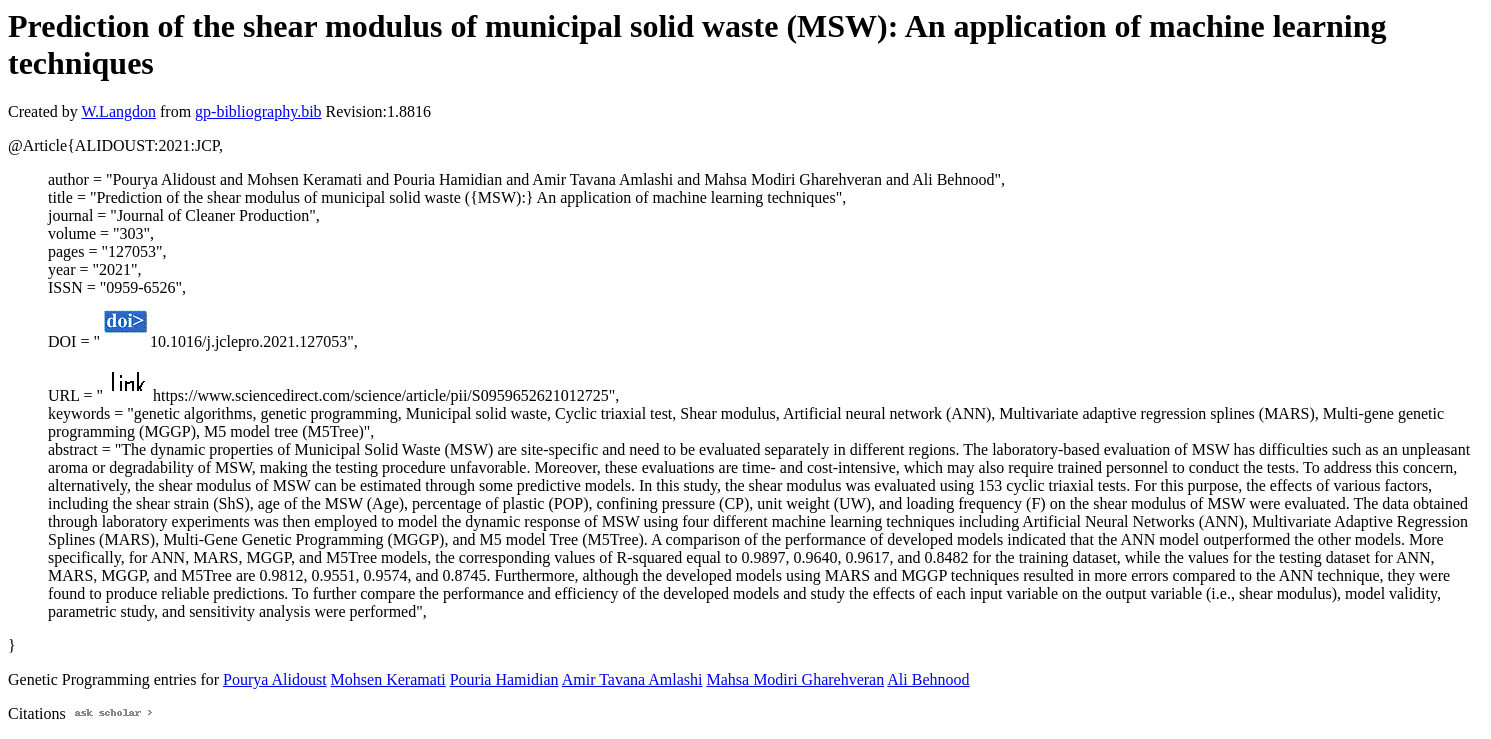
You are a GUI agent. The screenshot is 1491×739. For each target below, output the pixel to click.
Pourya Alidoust (275, 679)
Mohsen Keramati (388, 679)
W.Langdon (118, 111)
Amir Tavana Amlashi (632, 679)
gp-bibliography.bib (258, 111)
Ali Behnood (928, 679)
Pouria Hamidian (504, 679)
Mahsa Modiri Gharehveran (795, 679)
